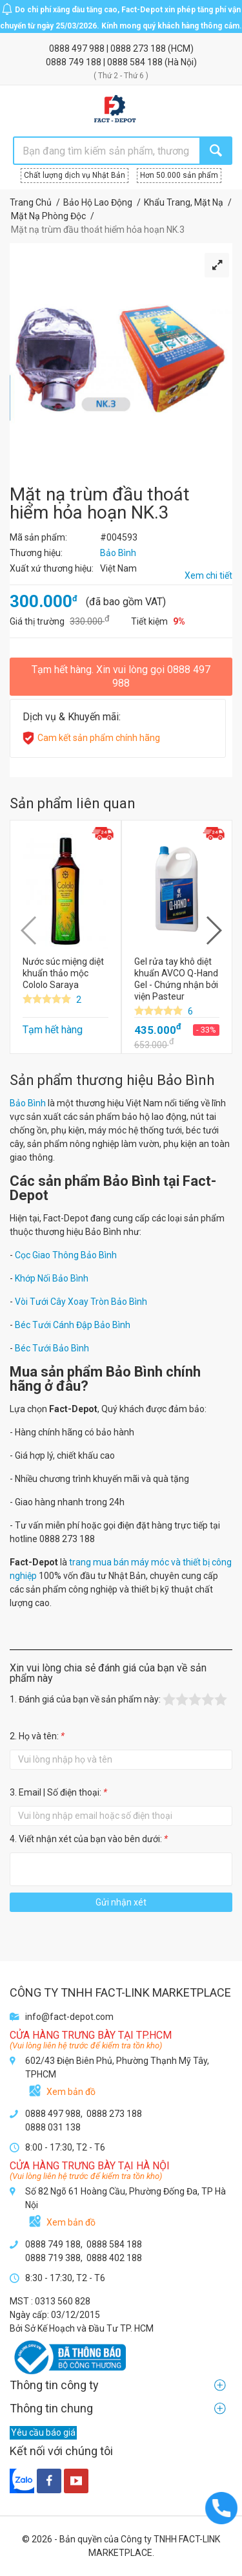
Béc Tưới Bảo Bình (52, 1348)
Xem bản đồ (71, 2092)
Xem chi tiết (208, 575)
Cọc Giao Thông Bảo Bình (66, 1255)
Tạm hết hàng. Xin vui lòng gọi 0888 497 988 (121, 676)
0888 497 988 (77, 48)
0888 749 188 (74, 62)
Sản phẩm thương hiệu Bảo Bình (112, 1080)
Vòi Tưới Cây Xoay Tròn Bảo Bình (81, 1301)
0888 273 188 (139, 48)
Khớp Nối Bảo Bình (51, 1278)
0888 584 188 (136, 62)
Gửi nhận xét (121, 1902)
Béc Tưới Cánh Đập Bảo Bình (72, 1325)
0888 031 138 (53, 2127)
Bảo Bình (28, 1103)
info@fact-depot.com (69, 2017)
